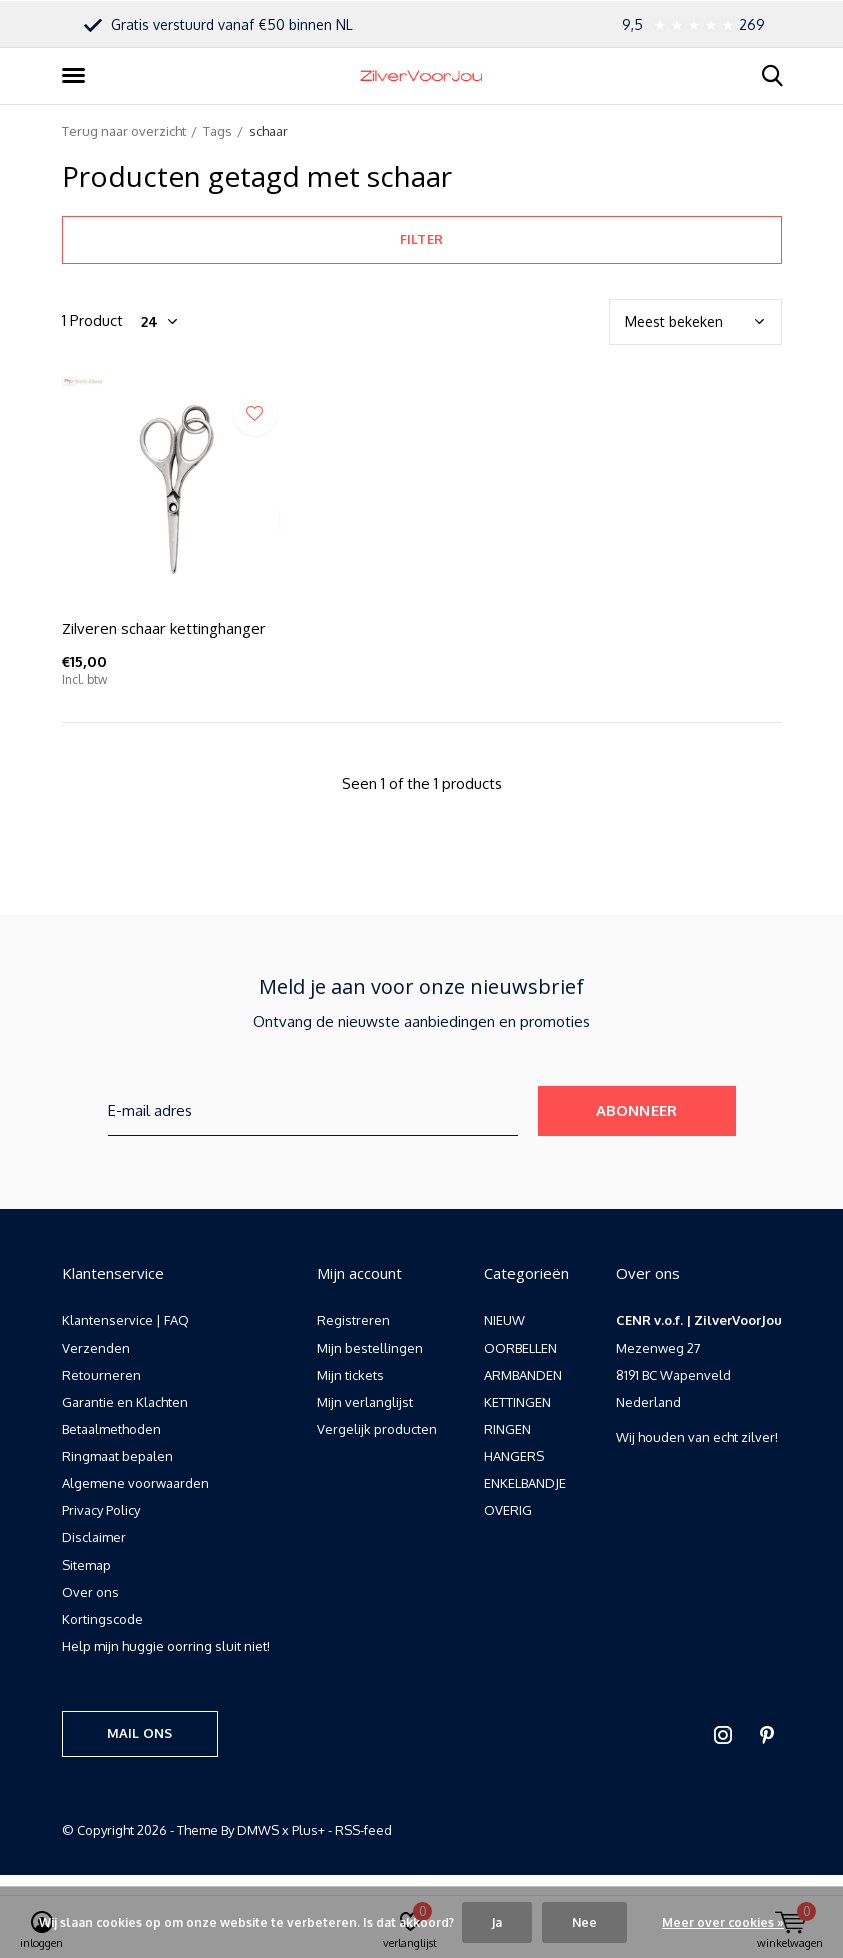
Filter (421, 239)
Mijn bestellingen (370, 1348)
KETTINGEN (517, 1402)
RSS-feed (363, 1830)
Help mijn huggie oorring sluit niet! (166, 1646)
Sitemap (86, 1565)
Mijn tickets (350, 1375)
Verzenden (96, 1348)
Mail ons (139, 1733)
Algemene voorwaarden (135, 1483)
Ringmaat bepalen (117, 1456)
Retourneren (101, 1375)
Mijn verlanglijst (365, 1402)
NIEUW (504, 1320)
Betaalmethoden (111, 1429)
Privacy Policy (101, 1510)
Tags (217, 131)
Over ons (90, 1592)
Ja (497, 1922)
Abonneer (637, 1110)
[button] (77, 76)
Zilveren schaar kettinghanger (164, 628)
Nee (584, 1922)
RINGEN (507, 1429)
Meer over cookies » (723, 1922)
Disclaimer (94, 1537)
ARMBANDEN (523, 1375)
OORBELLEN (520, 1348)
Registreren (353, 1320)
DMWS (258, 1830)
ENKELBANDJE (525, 1483)
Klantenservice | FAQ (125, 1320)
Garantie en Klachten (125, 1402)
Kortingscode (102, 1619)
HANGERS (514, 1456)
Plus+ (308, 1830)
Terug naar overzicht (124, 131)
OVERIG (508, 1510)
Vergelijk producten (377, 1429)
